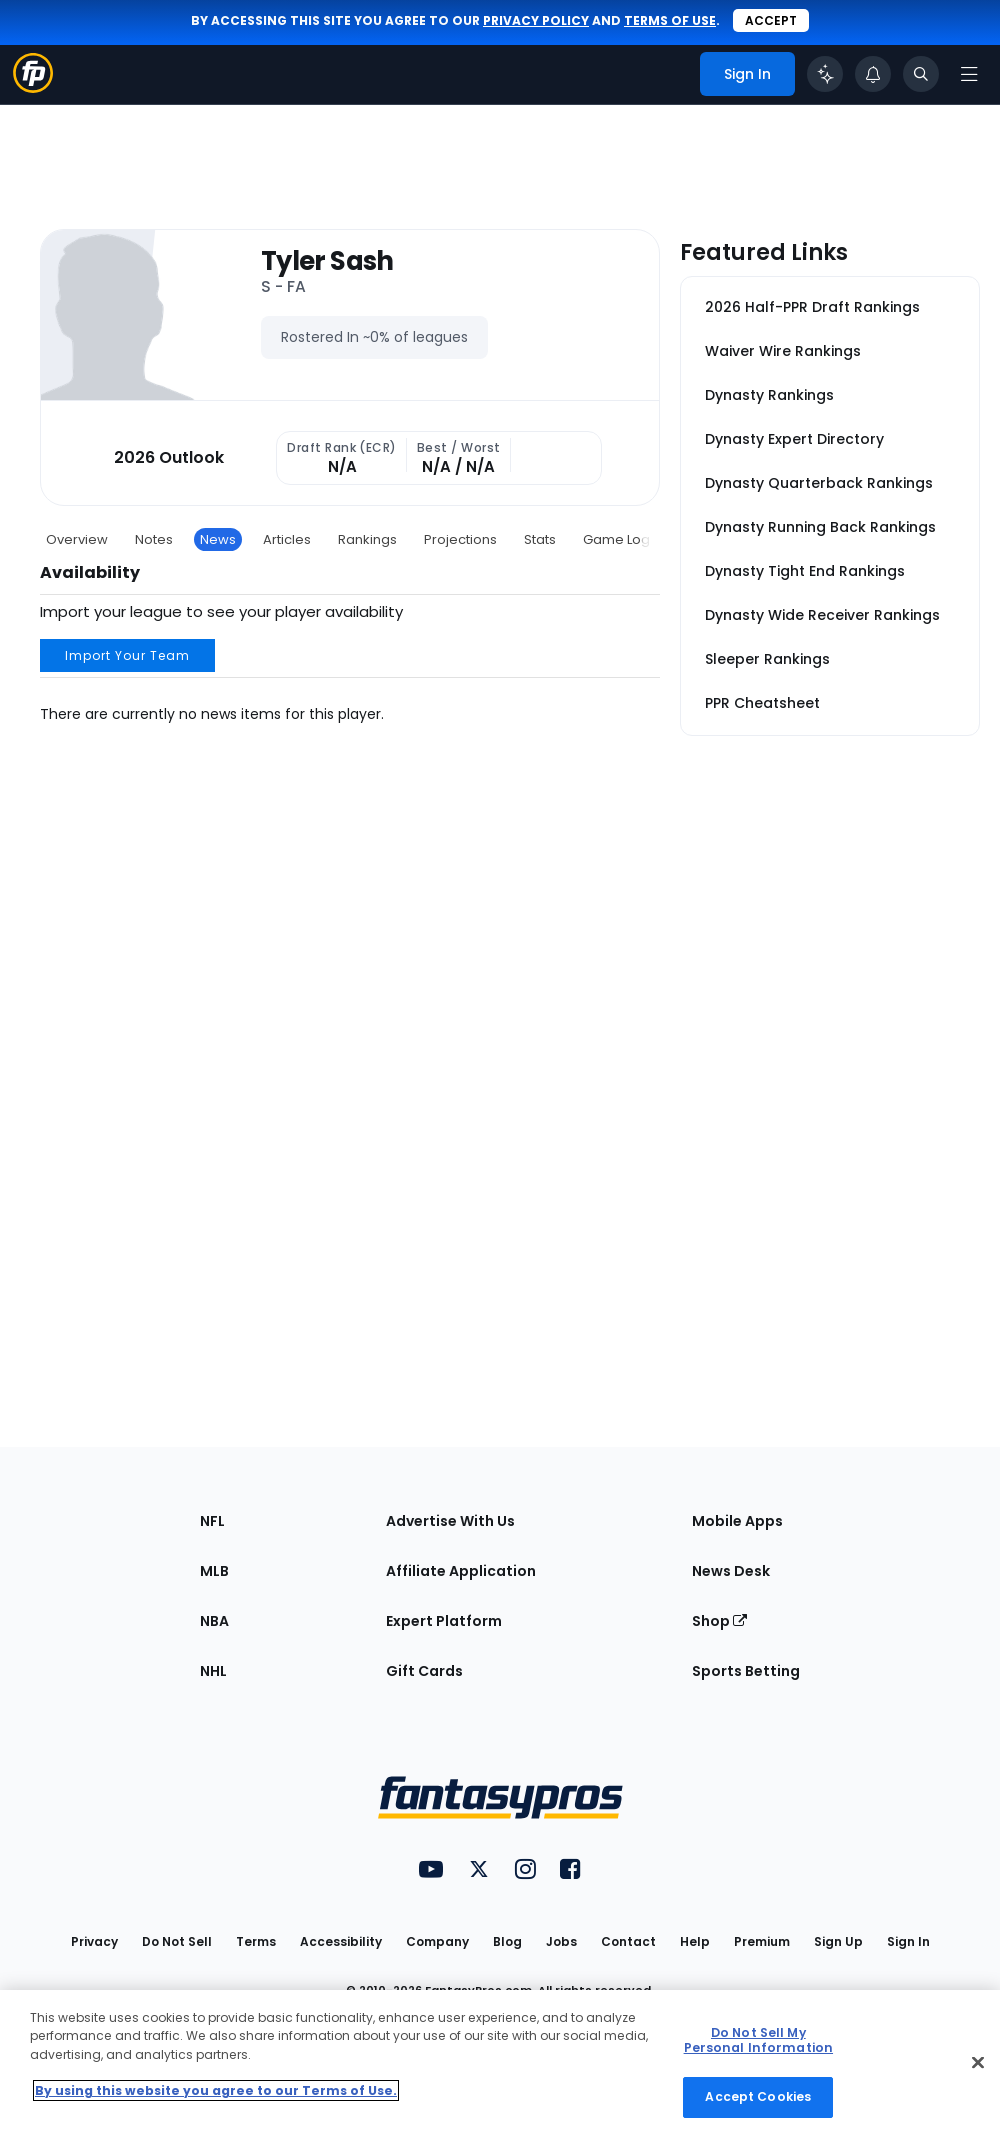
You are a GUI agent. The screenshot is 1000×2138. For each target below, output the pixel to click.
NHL (213, 1671)
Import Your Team (127, 655)
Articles (287, 539)
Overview (77, 539)
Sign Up (838, 1941)
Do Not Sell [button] (177, 1941)
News (218, 539)
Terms (256, 1941)
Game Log (616, 539)
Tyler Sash (327, 261)
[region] (500, 2064)
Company (437, 1941)
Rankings (367, 539)
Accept (771, 20)
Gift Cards (424, 1671)
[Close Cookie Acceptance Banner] (978, 2063)
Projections (460, 539)
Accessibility (341, 1941)
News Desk (731, 1571)
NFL (212, 1521)
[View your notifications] (873, 74)
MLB (214, 1571)
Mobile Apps (737, 1521)
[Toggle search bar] (921, 74)
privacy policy (536, 20)
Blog (507, 1941)
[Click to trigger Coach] (825, 74)
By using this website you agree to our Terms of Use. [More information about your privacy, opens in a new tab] (216, 2090)
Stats (540, 539)
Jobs (561, 1941)
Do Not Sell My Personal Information (758, 2040)
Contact (628, 1941)
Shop (719, 1621)
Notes (154, 539)
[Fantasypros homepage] (33, 87)
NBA (214, 1621)
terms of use (670, 20)
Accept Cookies (758, 2096)
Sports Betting (746, 1671)
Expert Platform (444, 1621)
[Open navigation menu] (969, 74)
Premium (762, 1941)
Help (695, 1941)
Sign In (908, 1941)
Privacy (94, 1941)
